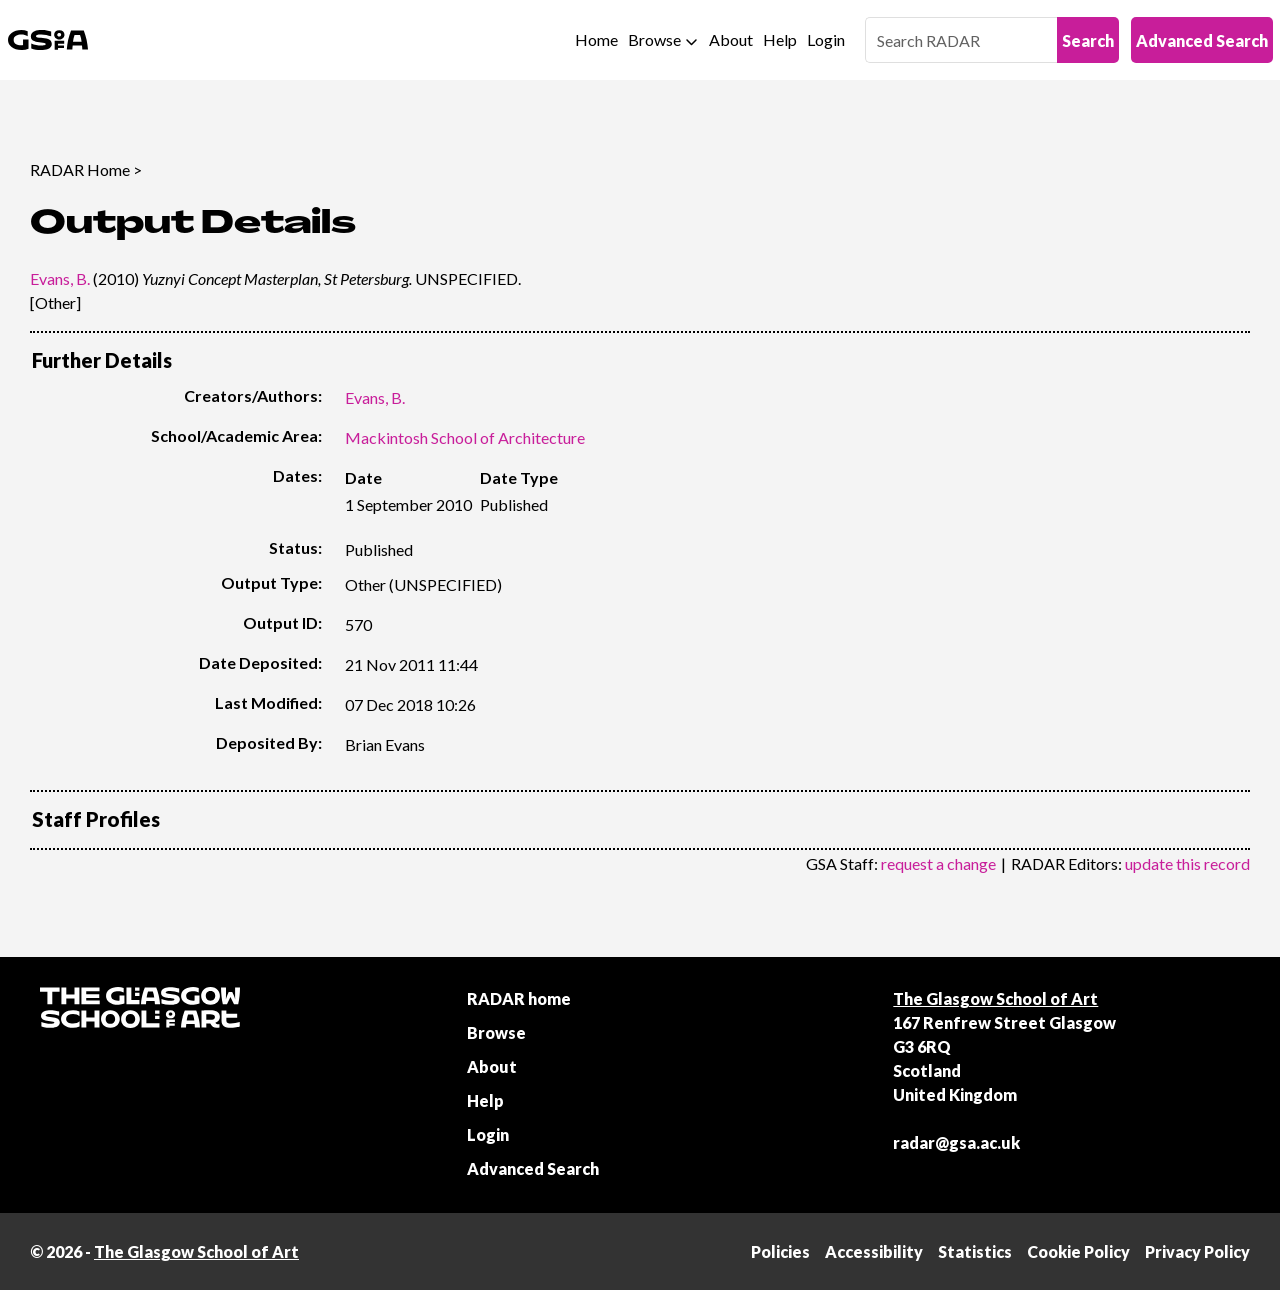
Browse (654, 39)
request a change (938, 863)
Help (780, 39)
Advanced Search (1202, 40)
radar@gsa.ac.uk (956, 1142)
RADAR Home (80, 169)
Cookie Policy (1078, 1251)
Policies (780, 1251)
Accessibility (874, 1251)
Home (596, 39)
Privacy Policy (1197, 1251)
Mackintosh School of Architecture (465, 437)
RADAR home (519, 998)
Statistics (975, 1251)
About (731, 39)
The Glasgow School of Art (995, 998)
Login (826, 39)
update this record (1187, 863)
